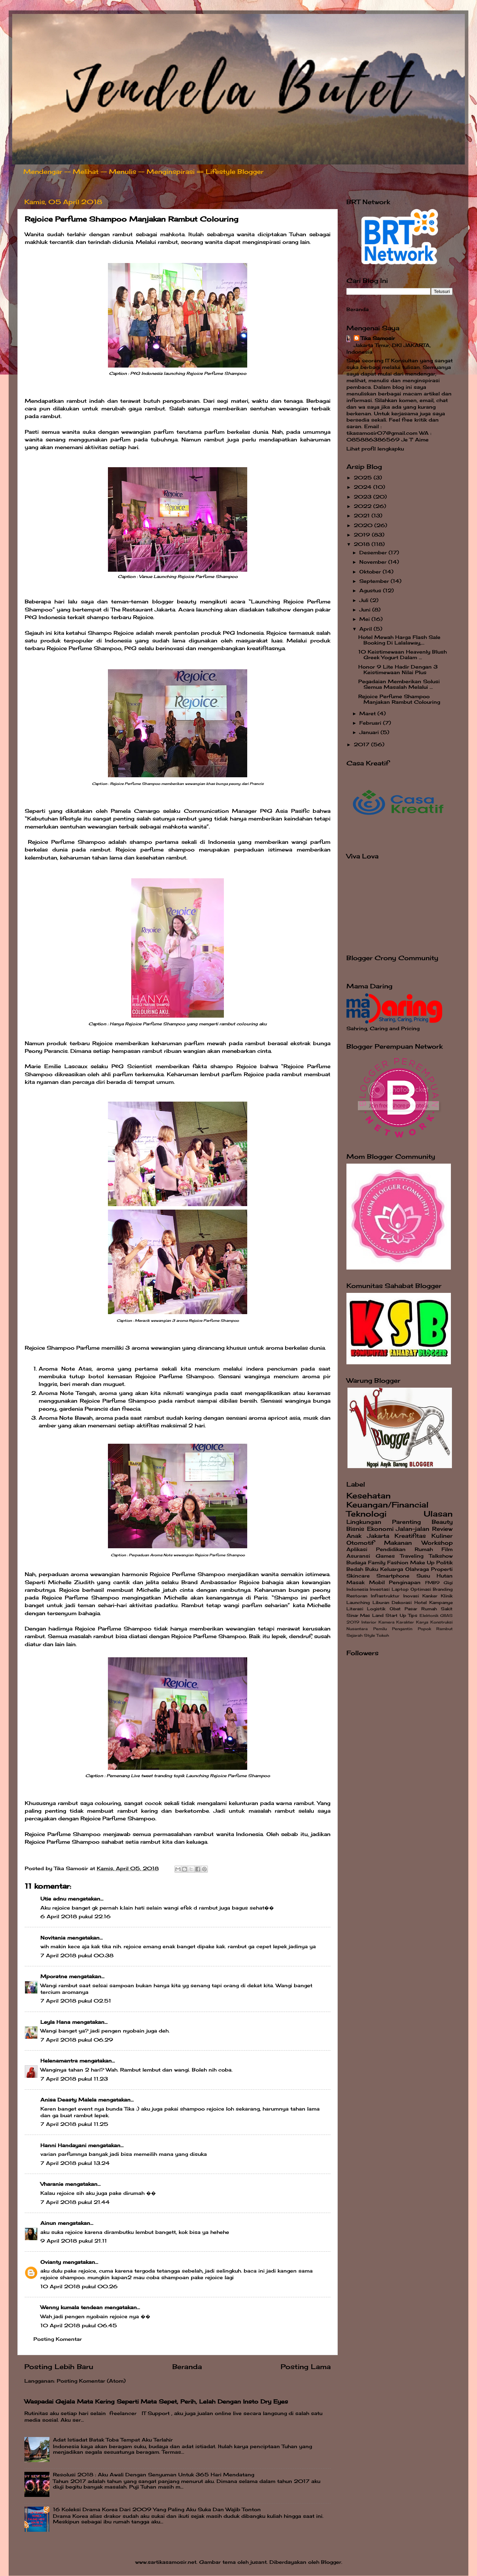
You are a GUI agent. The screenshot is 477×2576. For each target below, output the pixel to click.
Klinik (447, 1595)
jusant (258, 2562)
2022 (363, 506)
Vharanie (51, 2184)
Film (447, 1549)
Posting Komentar (57, 2339)
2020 (364, 525)
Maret (368, 713)
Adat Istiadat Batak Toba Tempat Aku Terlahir (113, 2440)
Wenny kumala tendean (71, 2307)
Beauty (442, 1521)
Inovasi (411, 1595)
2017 (362, 744)
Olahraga (417, 1569)
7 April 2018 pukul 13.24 (75, 2163)
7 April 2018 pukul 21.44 (75, 2202)
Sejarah (354, 1635)
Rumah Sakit (437, 1608)
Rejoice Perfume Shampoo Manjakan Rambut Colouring (399, 699)
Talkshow (441, 1556)
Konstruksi (441, 1622)
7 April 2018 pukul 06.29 (76, 2040)
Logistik (376, 1608)
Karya (422, 1622)
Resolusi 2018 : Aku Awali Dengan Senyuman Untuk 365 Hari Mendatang (153, 2474)
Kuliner (442, 1535)
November (373, 562)
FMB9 (432, 1582)
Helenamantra (59, 2061)
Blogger (331, 2562)
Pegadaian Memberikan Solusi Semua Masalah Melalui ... (399, 684)
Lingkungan (363, 1521)
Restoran (356, 1595)
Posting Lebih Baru (58, 2366)
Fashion (397, 1562)
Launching (358, 1602)
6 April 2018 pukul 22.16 (75, 1916)
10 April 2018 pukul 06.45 (78, 2325)
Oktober (371, 571)
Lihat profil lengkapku (375, 449)
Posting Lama (306, 2366)
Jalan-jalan (412, 1528)
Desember (374, 552)
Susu (423, 1576)
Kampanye (441, 1602)
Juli (364, 600)
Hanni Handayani (63, 2145)
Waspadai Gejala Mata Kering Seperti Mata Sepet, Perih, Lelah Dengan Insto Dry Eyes (156, 2401)
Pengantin (402, 1628)
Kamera (386, 1622)
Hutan (445, 1576)
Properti (442, 1569)
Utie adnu (53, 1899)
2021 (363, 515)
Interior (368, 1622)
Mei (365, 619)
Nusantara (357, 1628)
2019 (363, 535)
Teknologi (366, 1513)
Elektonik (429, 1615)
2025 (364, 477)
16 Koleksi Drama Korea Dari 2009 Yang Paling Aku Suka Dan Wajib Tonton (157, 2509)
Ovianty (50, 2262)
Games (385, 1556)
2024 (363, 487)
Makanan (398, 1542)
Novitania (52, 1938)
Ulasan (438, 1513)
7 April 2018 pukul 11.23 (74, 2079)
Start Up (395, 1615)
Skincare (358, 1576)
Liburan (381, 1602)
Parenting (406, 1521)
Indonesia (357, 1589)
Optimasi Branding (431, 1589)
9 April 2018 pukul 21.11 (73, 2241)
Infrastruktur (385, 1595)
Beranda (187, 2366)
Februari (371, 723)
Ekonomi (380, 1528)
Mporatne (53, 1976)
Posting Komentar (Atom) (91, 2381)
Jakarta (378, 1535)
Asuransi (358, 1556)
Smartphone (392, 1576)
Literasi (354, 1608)
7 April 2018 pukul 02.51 (75, 2001)
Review (442, 1528)
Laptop (400, 1589)
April (366, 629)
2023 (363, 497)
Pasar (411, 1608)
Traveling (411, 1556)
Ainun (48, 2223)
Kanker (429, 1595)
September (375, 581)
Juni (365, 609)
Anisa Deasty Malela (68, 2100)
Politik (444, 1562)
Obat (395, 1608)
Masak (355, 1582)
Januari (370, 732)
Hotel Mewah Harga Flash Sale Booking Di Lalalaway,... (399, 640)
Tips (412, 1615)
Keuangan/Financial (387, 1504)
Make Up (422, 1562)
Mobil (377, 1582)
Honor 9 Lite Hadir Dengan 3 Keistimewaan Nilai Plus (398, 669)
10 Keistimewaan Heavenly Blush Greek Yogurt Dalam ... (402, 654)
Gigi (448, 1582)
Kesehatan (368, 1495)
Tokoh (382, 1635)
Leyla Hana (56, 2022)
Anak (353, 1535)
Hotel (420, 1602)
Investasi (380, 1589)
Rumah (424, 1549)
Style (369, 1635)
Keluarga (391, 1569)
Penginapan (405, 1582)
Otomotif (360, 1542)
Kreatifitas (410, 1535)
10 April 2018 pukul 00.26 (79, 2286)
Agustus (371, 590)
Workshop (437, 1542)
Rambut (444, 1628)
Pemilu (380, 1628)
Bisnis (355, 1528)
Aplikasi (356, 1549)
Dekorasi (402, 1602)
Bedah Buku (362, 1569)
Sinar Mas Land (365, 1615)
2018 (363, 544)
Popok (424, 1628)
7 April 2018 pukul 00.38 (77, 1955)
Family (376, 1562)
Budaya (356, 1562)
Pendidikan (391, 1549)
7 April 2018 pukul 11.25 (74, 2124)
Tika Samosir (378, 338)
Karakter (405, 1622)
